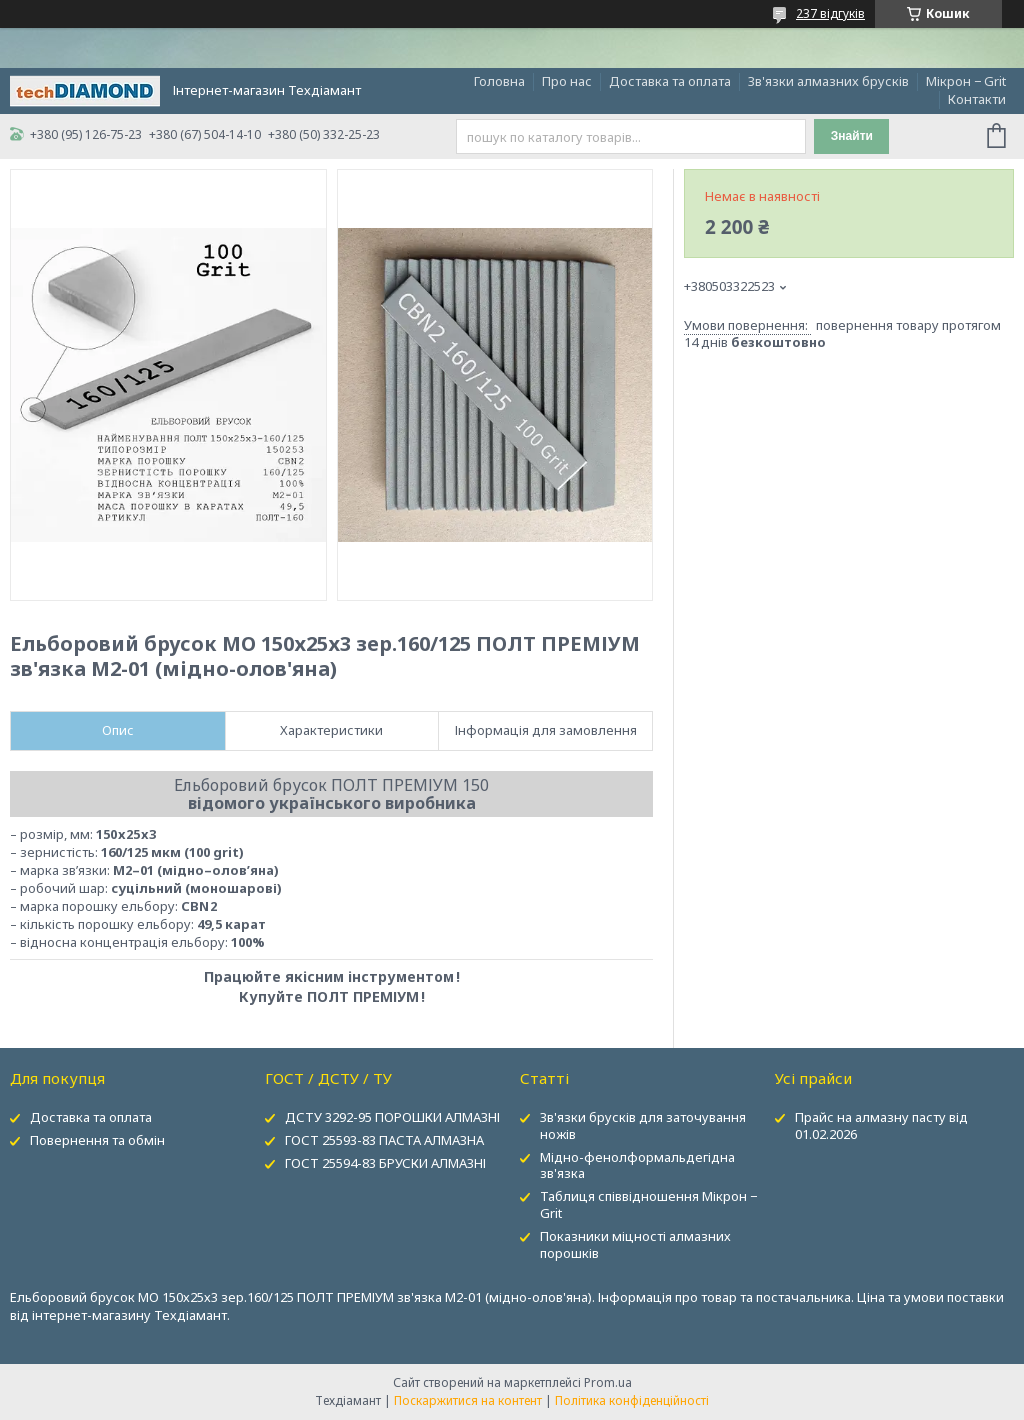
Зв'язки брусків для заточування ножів (643, 1125)
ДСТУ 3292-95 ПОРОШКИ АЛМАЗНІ (392, 1117)
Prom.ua (608, 1382)
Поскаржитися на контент (468, 1400)
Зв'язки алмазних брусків (828, 81)
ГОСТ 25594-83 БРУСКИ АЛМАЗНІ (385, 1163)
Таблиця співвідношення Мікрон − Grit (648, 1204)
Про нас (567, 81)
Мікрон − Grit (966, 81)
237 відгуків (830, 13)
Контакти (977, 99)
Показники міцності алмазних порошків (635, 1244)
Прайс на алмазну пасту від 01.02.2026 (881, 1125)
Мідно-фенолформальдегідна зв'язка (637, 1165)
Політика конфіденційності (632, 1400)
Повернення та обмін (97, 1140)
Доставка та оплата (670, 81)
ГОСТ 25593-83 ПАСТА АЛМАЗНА (384, 1140)
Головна (499, 81)
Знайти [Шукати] (852, 136)
